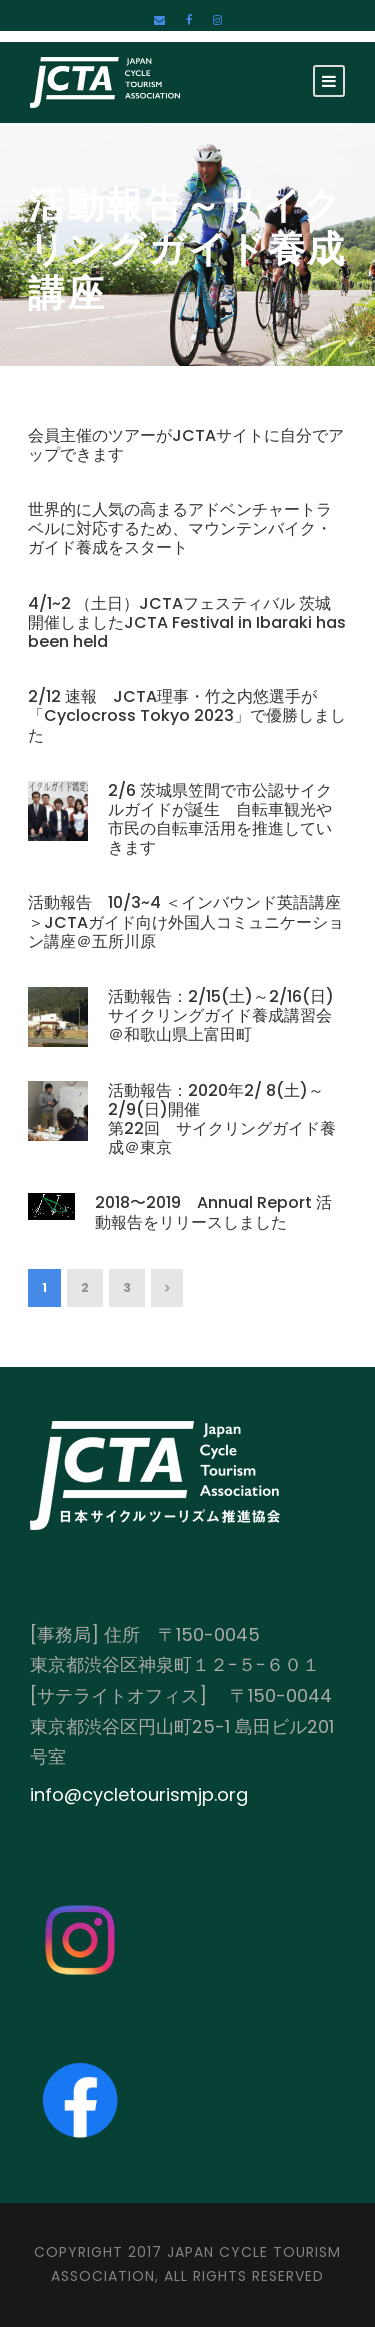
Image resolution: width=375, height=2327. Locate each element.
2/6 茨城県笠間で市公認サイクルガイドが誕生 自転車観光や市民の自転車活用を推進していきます (220, 819)
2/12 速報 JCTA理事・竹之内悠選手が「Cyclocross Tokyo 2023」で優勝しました (187, 715)
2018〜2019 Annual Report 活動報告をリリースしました (213, 1212)
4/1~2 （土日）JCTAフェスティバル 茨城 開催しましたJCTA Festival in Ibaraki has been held (187, 622)
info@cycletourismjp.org (139, 1794)
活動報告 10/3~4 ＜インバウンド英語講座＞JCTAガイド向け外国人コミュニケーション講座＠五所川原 (186, 921)
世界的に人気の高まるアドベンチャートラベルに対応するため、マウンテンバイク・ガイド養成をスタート (180, 528)
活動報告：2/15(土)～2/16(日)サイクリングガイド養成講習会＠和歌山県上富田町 (221, 1015)
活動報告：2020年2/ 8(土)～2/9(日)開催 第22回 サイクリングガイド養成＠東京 (222, 1119)
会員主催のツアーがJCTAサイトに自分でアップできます (186, 445)
